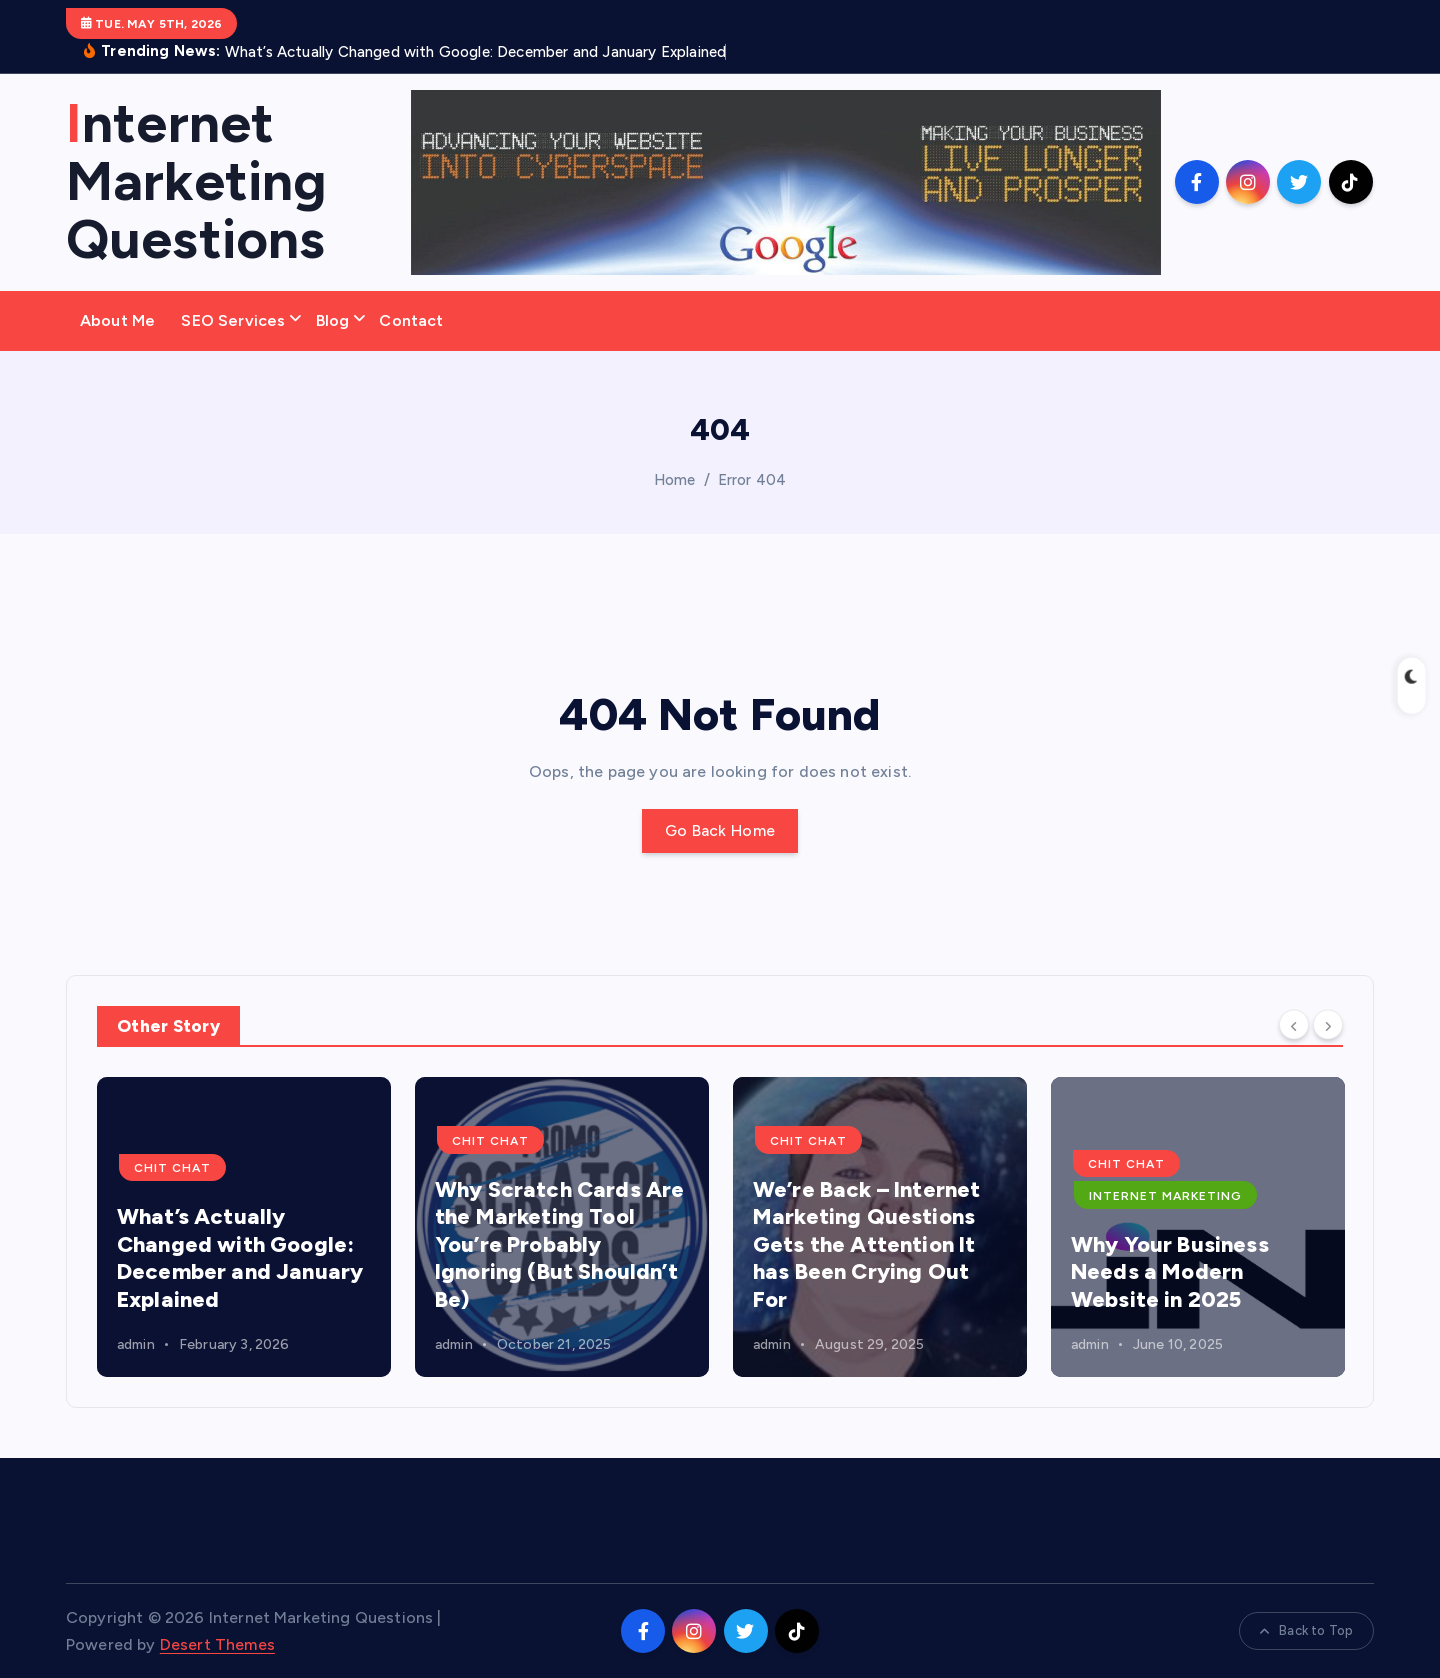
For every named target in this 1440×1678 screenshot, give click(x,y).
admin (136, 1344)
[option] (244, 1227)
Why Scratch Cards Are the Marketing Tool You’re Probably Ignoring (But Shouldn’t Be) (559, 1244)
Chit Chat (172, 1168)
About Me (117, 320)
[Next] (1328, 1024)
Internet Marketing (1165, 1196)
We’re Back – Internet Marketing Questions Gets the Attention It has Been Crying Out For (866, 1244)
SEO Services (233, 320)
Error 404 (752, 480)
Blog (333, 320)
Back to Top (1306, 1630)
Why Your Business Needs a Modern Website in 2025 (1170, 1272)
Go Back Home (720, 830)
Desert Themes (217, 1644)
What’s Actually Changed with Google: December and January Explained (240, 1258)
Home (675, 480)
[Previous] (1294, 1024)
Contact (411, 320)
